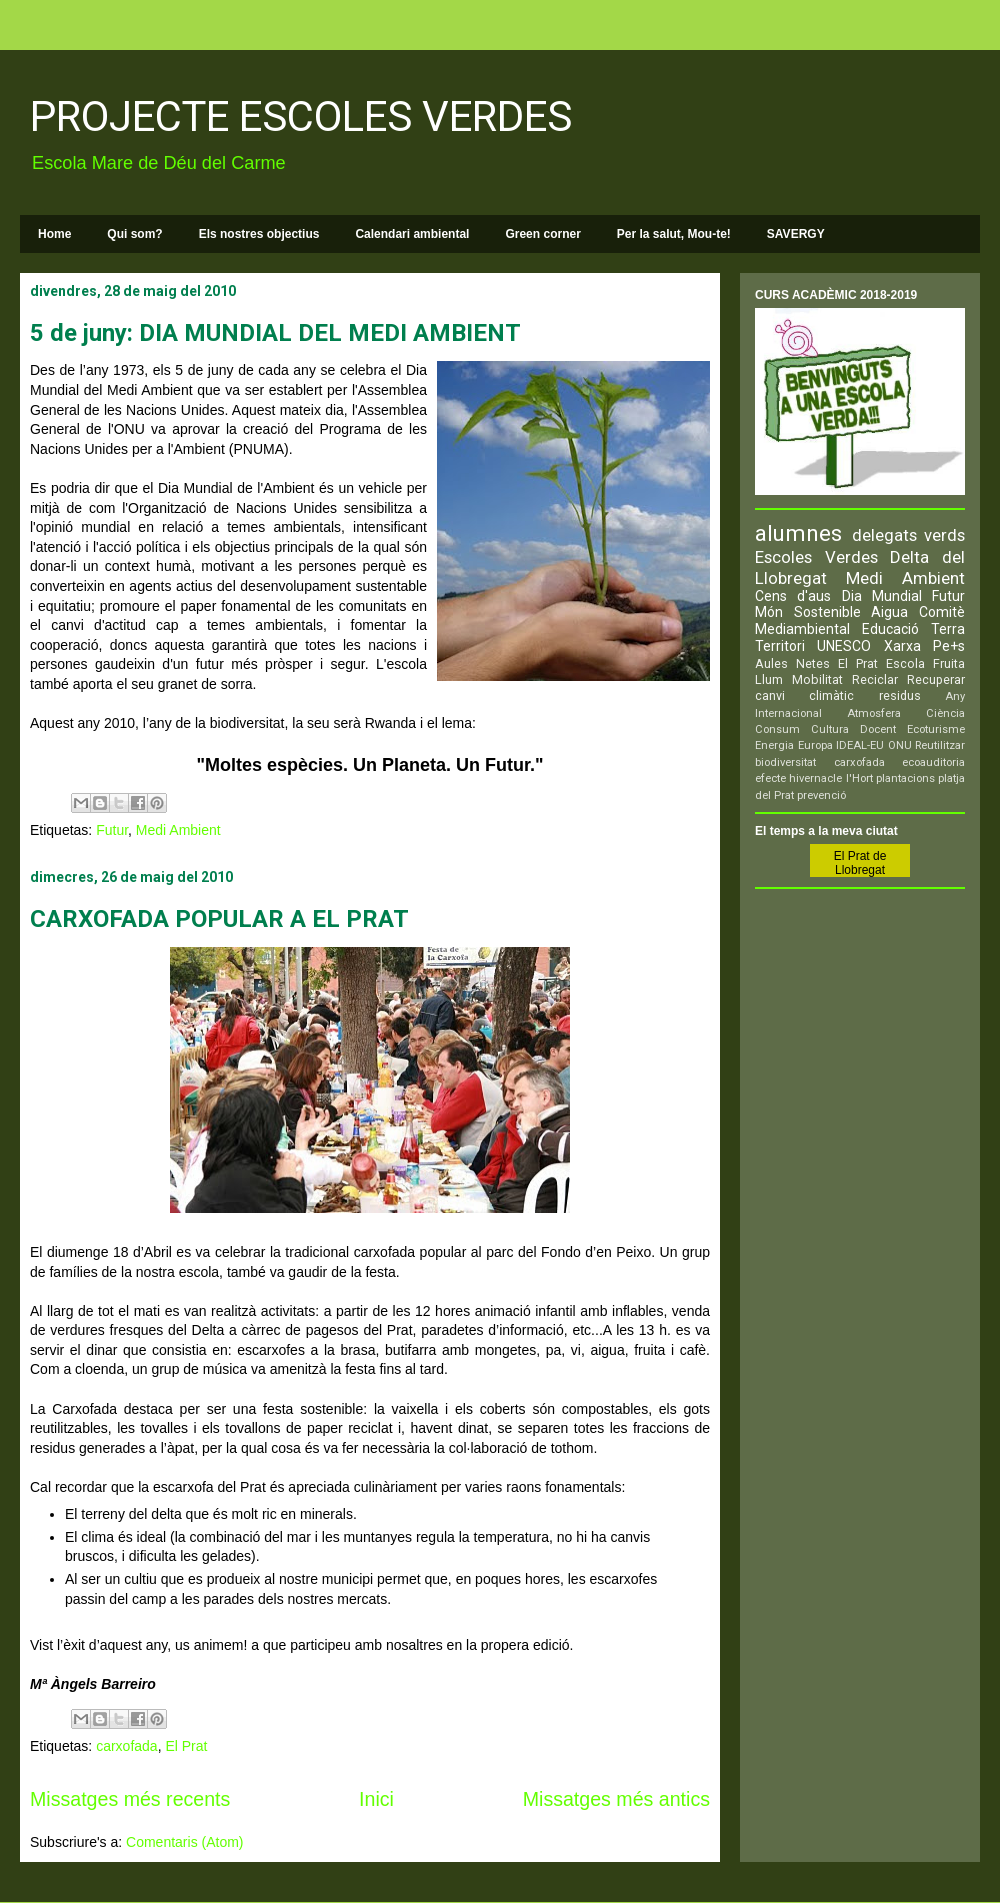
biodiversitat (785, 762)
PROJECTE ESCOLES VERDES (301, 116)
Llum (769, 679)
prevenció (821, 795)
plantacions (905, 778)
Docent (878, 729)
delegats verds (909, 535)
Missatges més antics (616, 1799)
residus (900, 695)
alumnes (798, 533)
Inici (376, 1799)
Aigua (889, 612)
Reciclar (875, 679)
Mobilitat (817, 679)
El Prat (186, 1746)
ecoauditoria (933, 762)
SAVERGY (796, 234)
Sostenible (827, 612)
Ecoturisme (936, 729)
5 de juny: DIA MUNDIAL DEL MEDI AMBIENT (275, 333)
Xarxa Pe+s (924, 646)
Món (769, 612)
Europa (815, 745)
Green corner (542, 234)
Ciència (945, 713)
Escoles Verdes (816, 557)
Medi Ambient (178, 830)
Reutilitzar (940, 745)
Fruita (949, 663)
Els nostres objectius (259, 234)
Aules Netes (792, 663)
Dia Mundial (882, 596)
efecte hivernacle (798, 778)
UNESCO (844, 646)
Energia (774, 745)
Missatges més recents (130, 1799)
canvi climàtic (804, 695)
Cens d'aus (793, 596)
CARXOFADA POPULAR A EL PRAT (219, 919)
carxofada (126, 1746)
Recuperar (936, 679)
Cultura (830, 729)
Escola (905, 663)
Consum (777, 729)
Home (54, 234)
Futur (112, 830)
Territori (780, 646)
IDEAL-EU (860, 745)
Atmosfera (874, 713)
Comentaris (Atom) (184, 1842)
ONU (900, 745)
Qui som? (134, 234)
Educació (890, 629)
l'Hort (859, 778)
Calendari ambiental (412, 234)
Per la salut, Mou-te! (674, 234)
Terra (948, 629)
